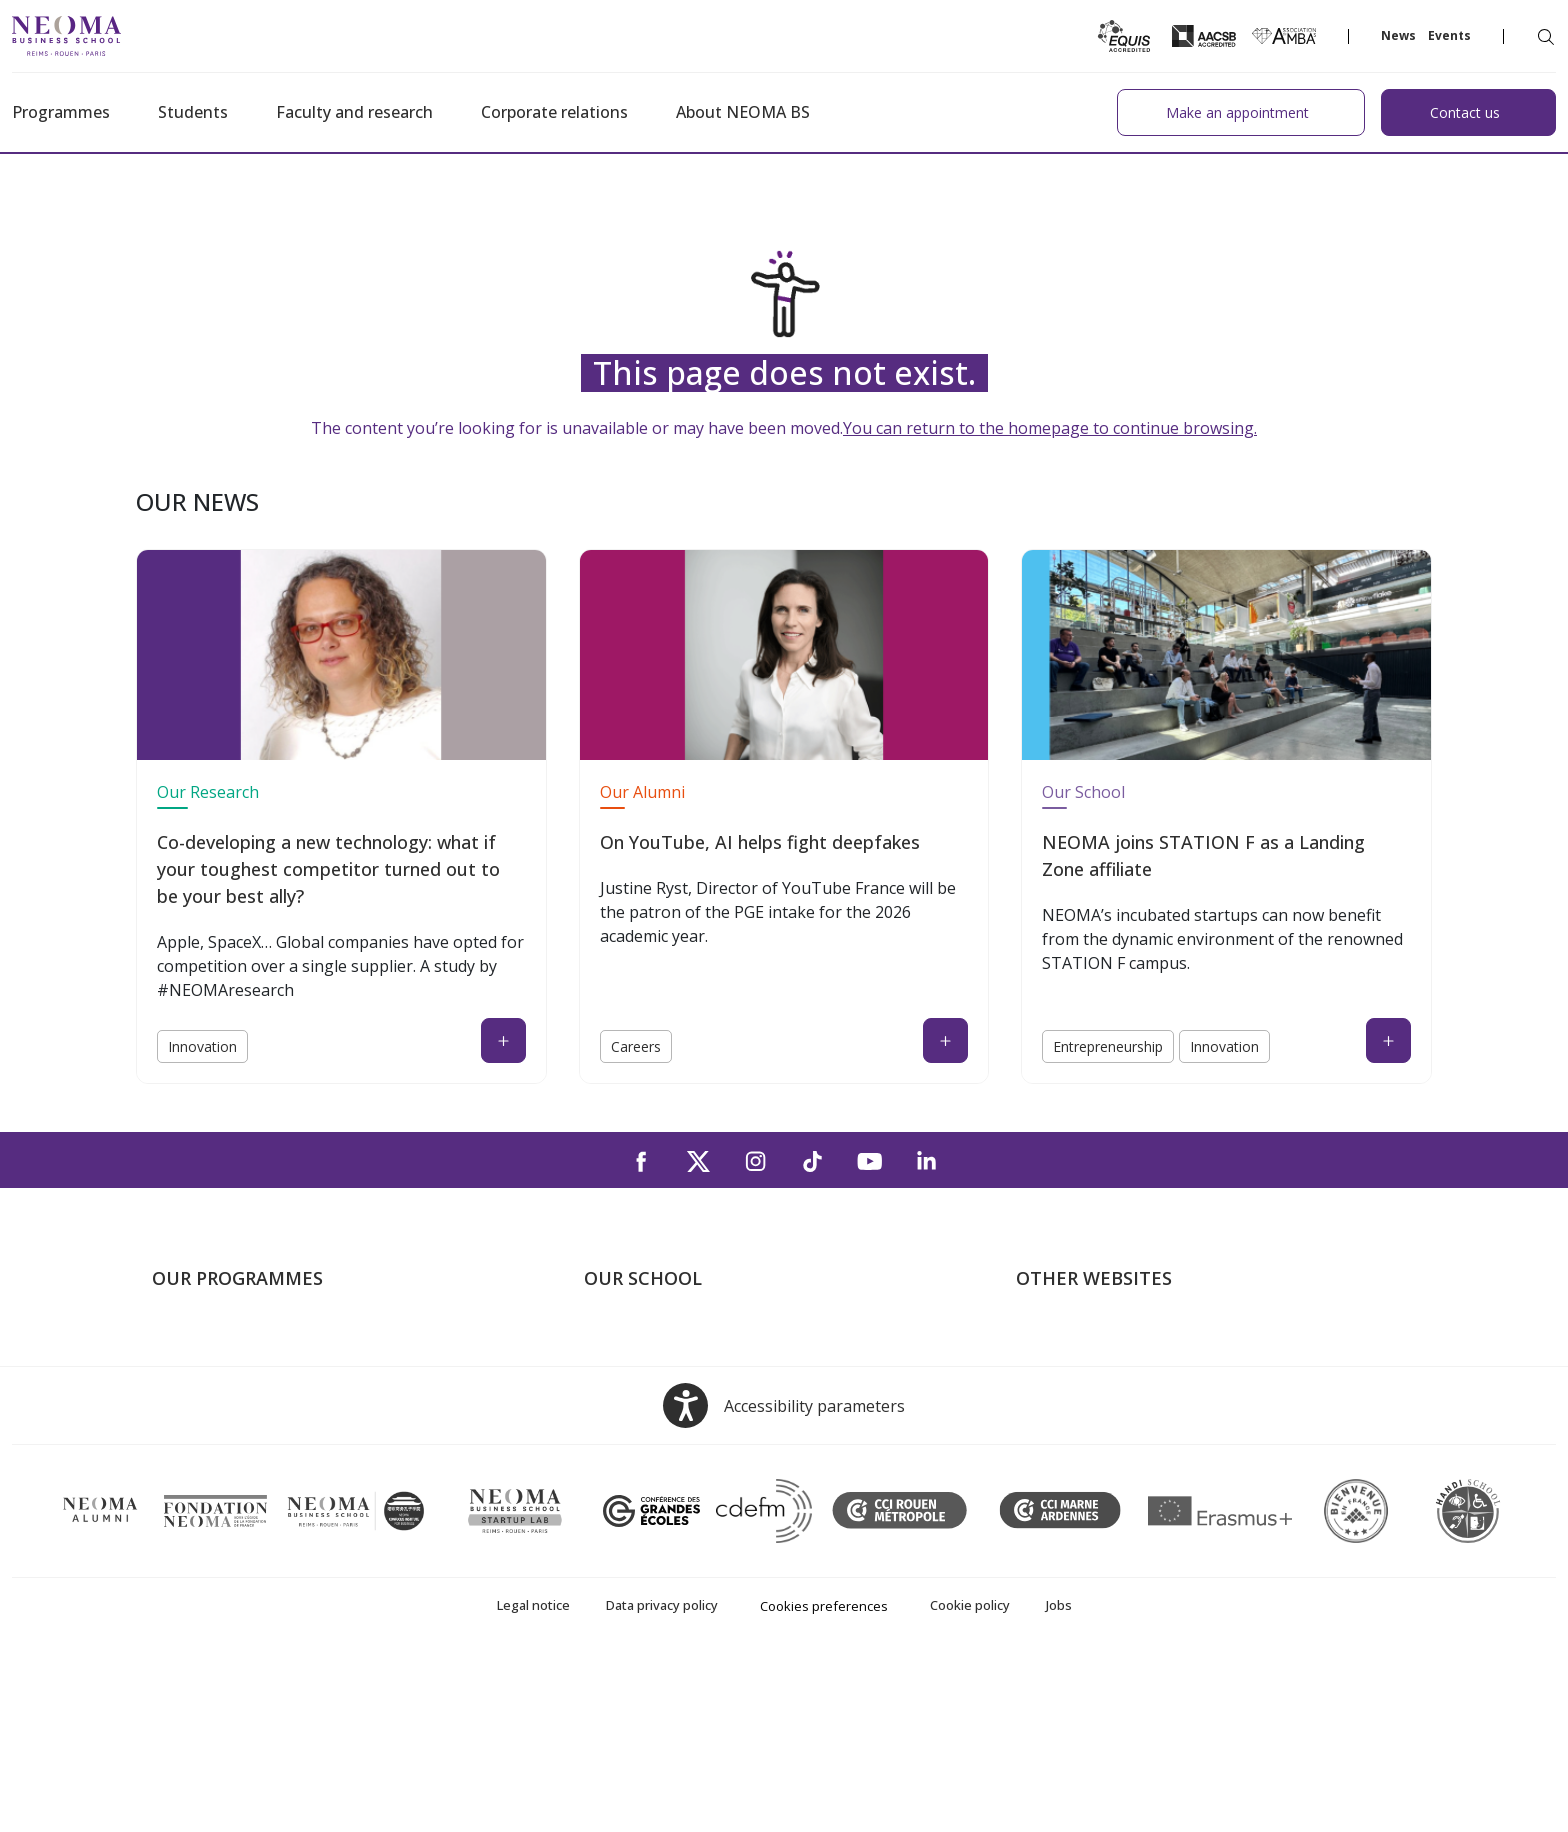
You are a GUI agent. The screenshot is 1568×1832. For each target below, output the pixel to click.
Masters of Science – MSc (245, 1398)
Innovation (202, 1046)
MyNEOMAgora (1073, 1455)
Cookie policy (970, 1778)
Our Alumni (642, 792)
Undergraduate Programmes (254, 1340)
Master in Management (235, 1369)
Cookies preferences (824, 1779)
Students (193, 112)
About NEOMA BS (743, 112)
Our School (1083, 792)
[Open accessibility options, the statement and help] (784, 1578)
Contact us (622, 1455)
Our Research (208, 792)
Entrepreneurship (1108, 1046)
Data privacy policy (662, 1778)
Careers (636, 1046)
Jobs (1059, 1778)
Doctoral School (210, 1484)
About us (616, 1340)
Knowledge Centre (1081, 1484)
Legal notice (533, 1778)
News (1398, 35)
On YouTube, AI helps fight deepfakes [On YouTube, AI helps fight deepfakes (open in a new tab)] (760, 842)
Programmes (61, 112)
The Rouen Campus (654, 1426)
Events (1449, 35)
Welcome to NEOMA (1090, 1340)
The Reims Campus (652, 1398)
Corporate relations (554, 112)
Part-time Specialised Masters (258, 1426)
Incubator (1051, 1398)
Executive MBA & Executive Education (286, 1455)
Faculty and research (354, 112)
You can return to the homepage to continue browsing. (1050, 428)
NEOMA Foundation (1088, 1426)
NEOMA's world (1073, 1369)
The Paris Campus (648, 1369)
